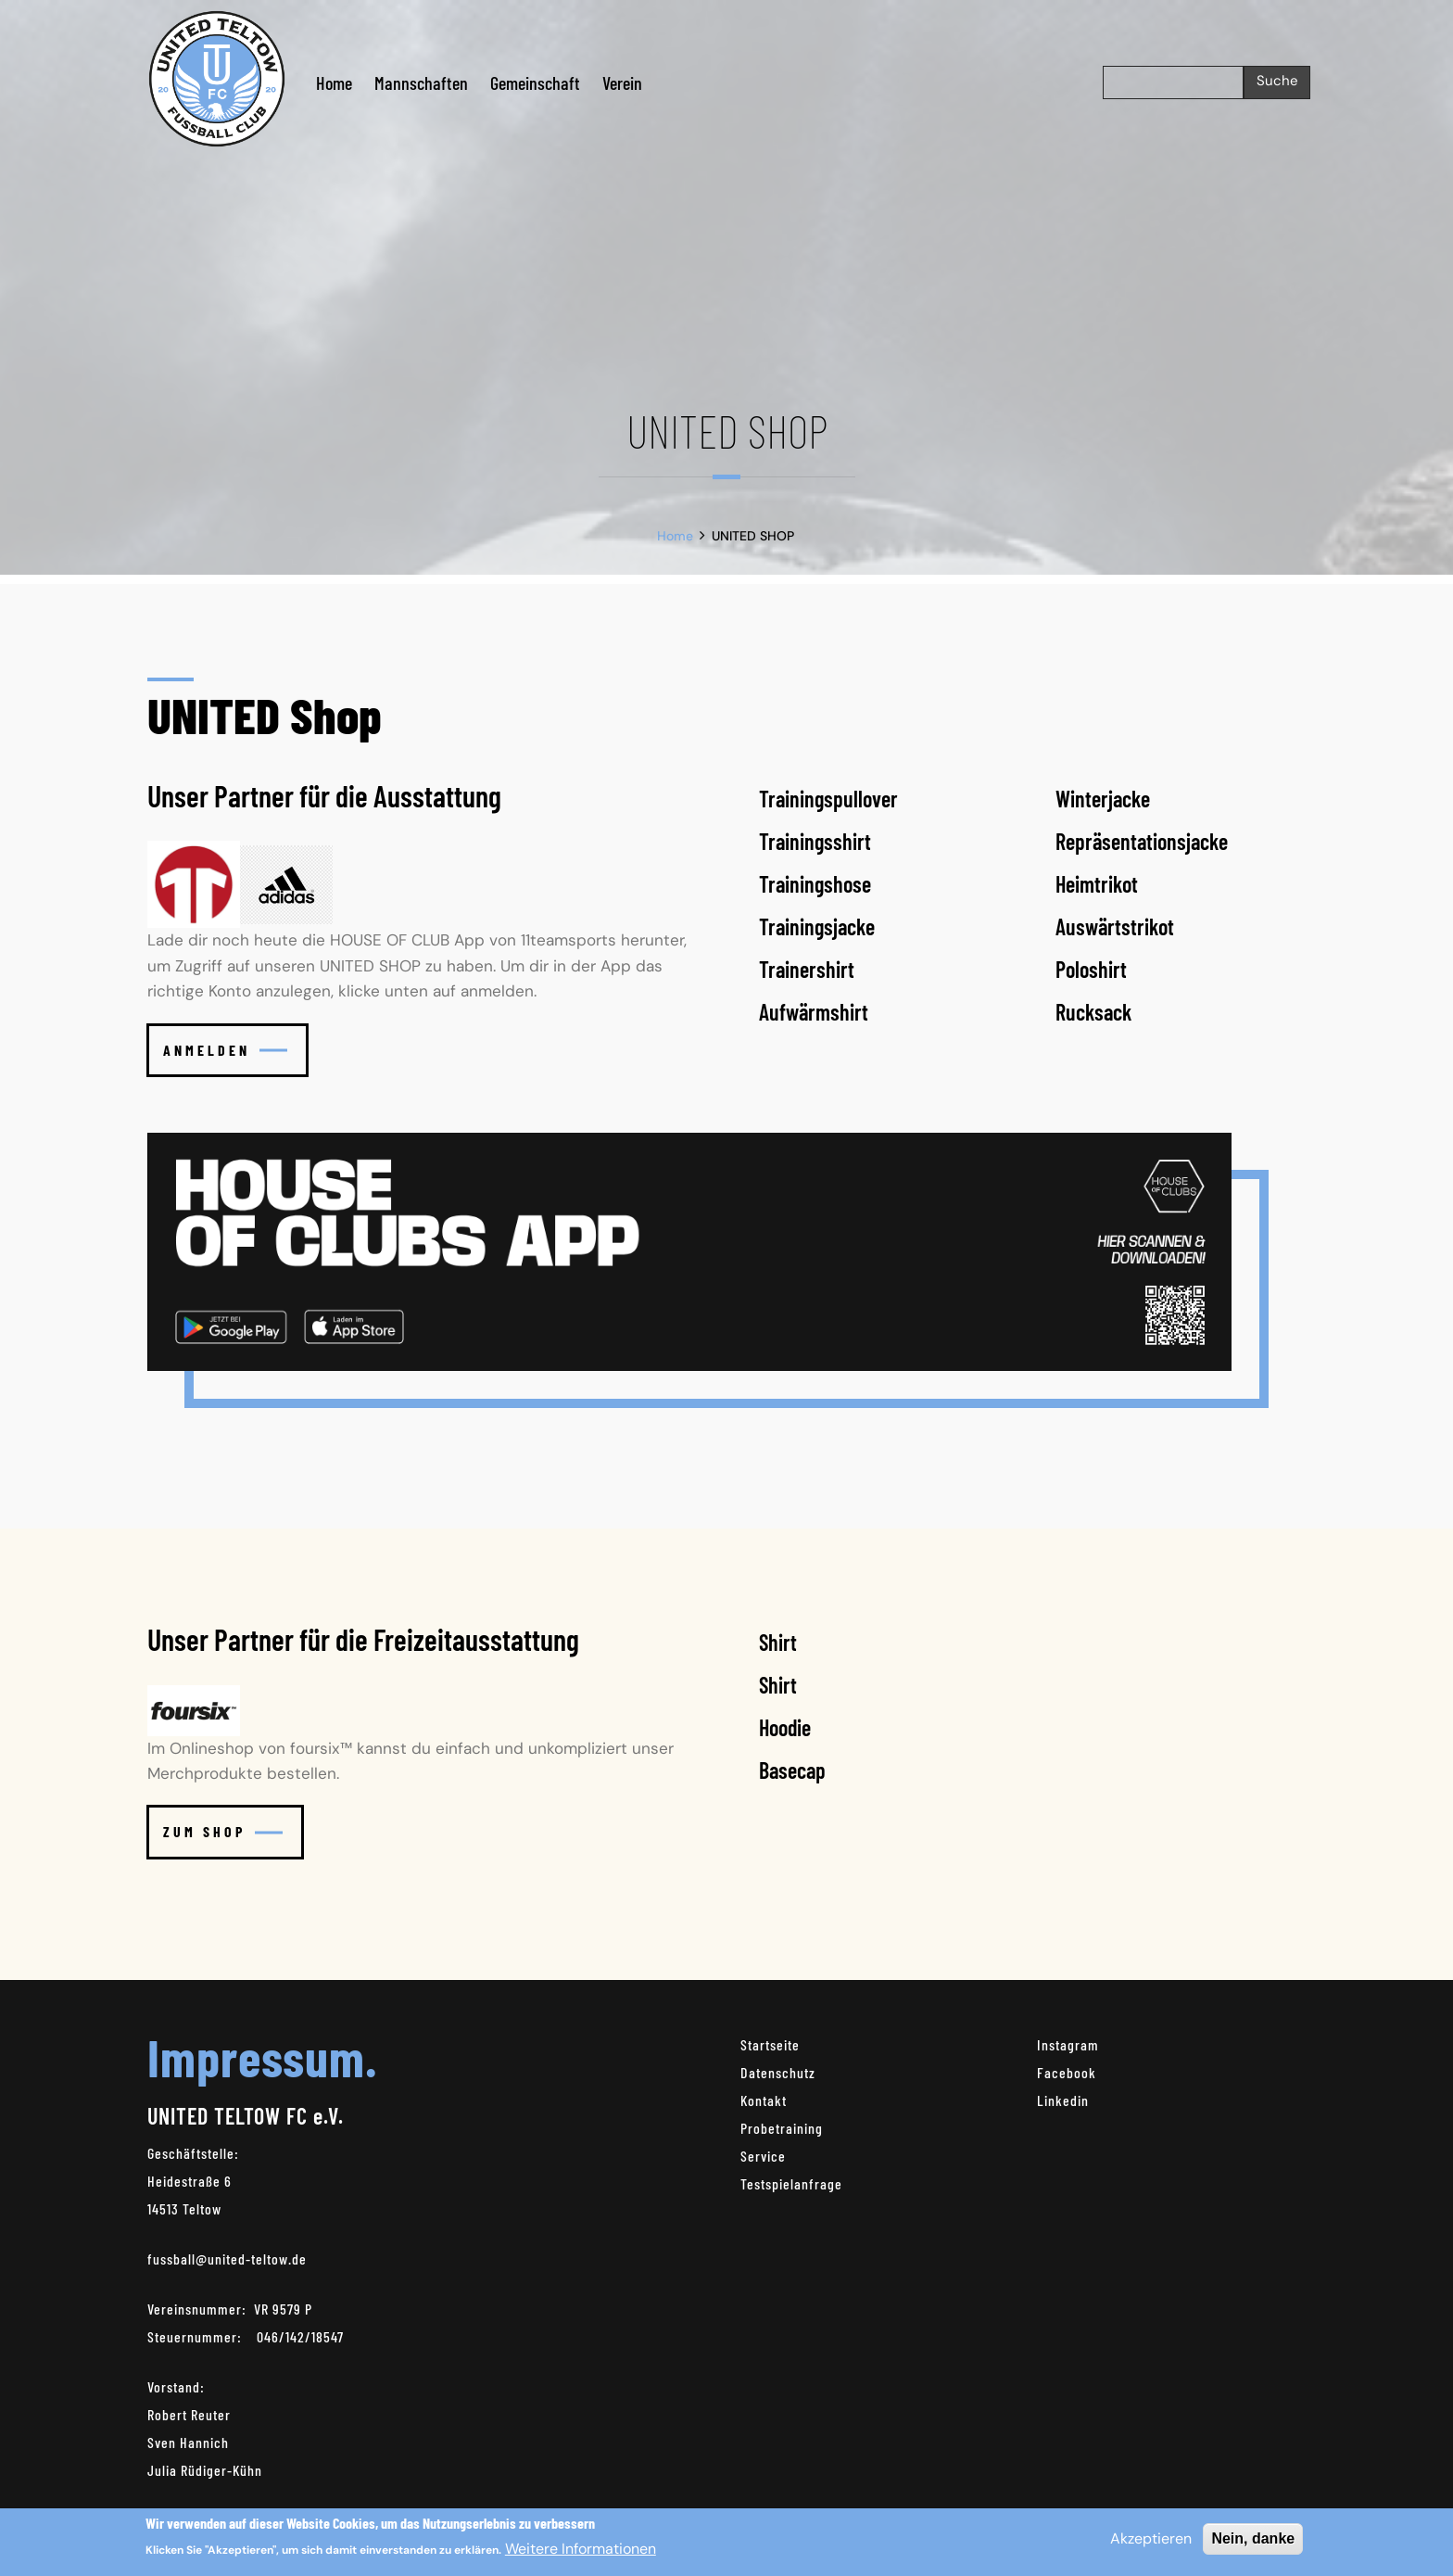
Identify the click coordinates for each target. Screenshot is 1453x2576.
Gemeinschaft (535, 82)
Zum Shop (223, 1831)
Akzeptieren (1151, 2544)
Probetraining (781, 2128)
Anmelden (225, 1050)
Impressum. (262, 2056)
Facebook (1066, 2072)
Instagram (1068, 2044)
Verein (622, 82)
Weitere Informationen (580, 2554)
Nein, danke (1253, 2544)
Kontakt (763, 2100)
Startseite (770, 2044)
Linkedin (1063, 2100)
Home (334, 82)
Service (763, 2155)
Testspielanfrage (791, 2183)
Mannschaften (421, 82)
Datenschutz (777, 2072)
